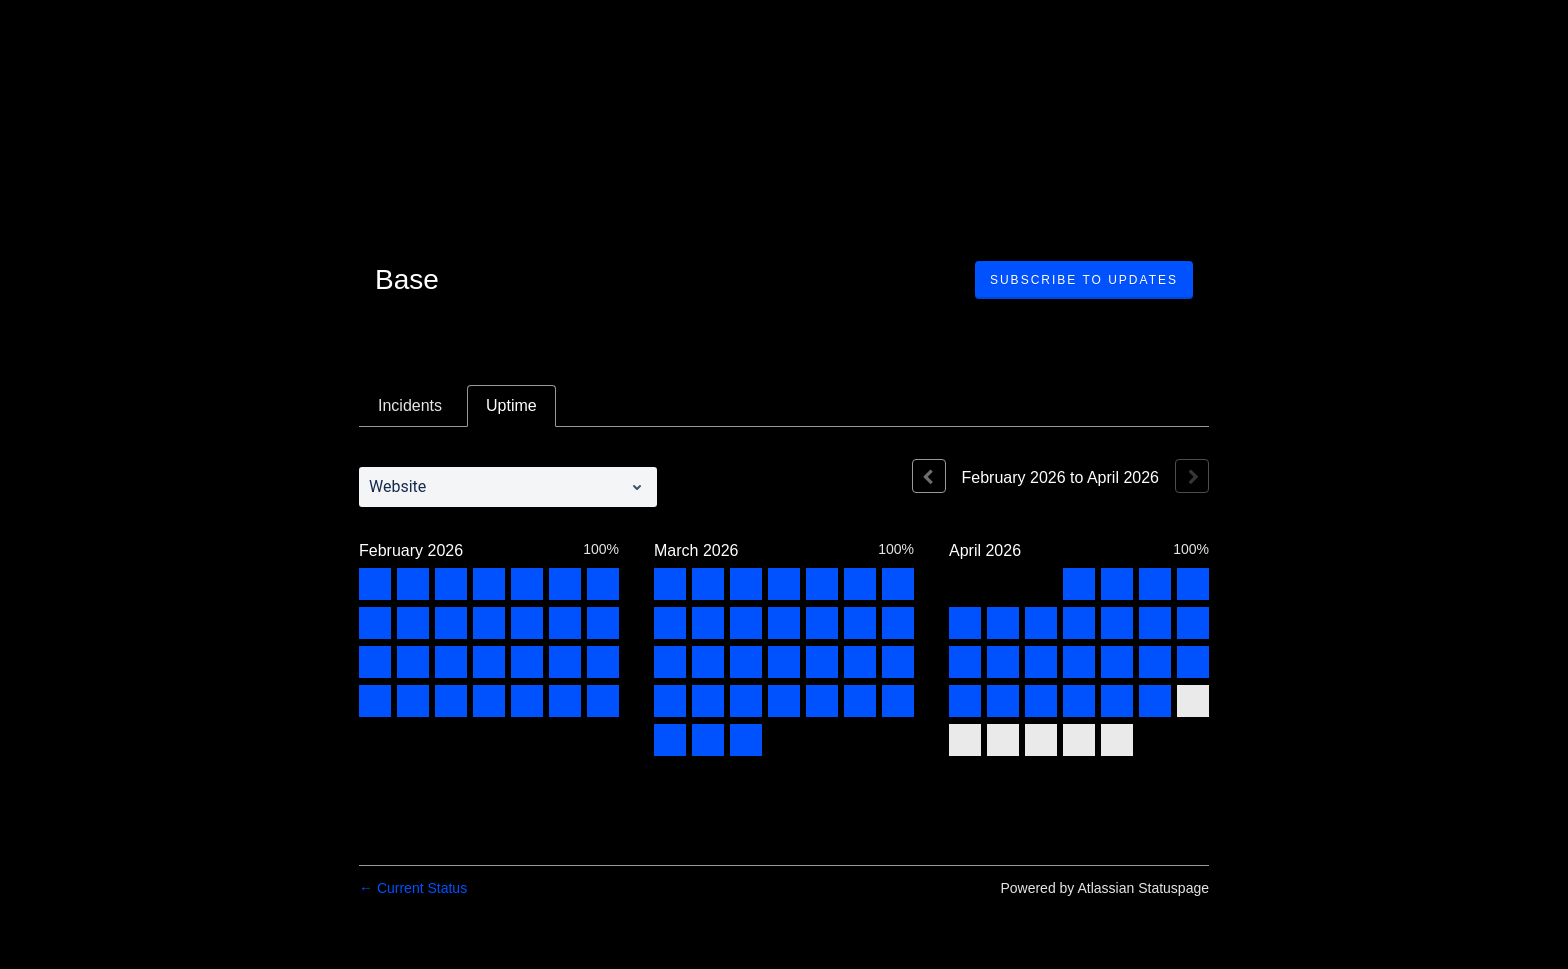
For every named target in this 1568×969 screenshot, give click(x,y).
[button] (1084, 280)
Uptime (511, 405)
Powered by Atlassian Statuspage (1104, 888)
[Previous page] (929, 476)
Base (407, 279)
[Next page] (1192, 476)
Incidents (410, 405)
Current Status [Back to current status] (413, 888)
